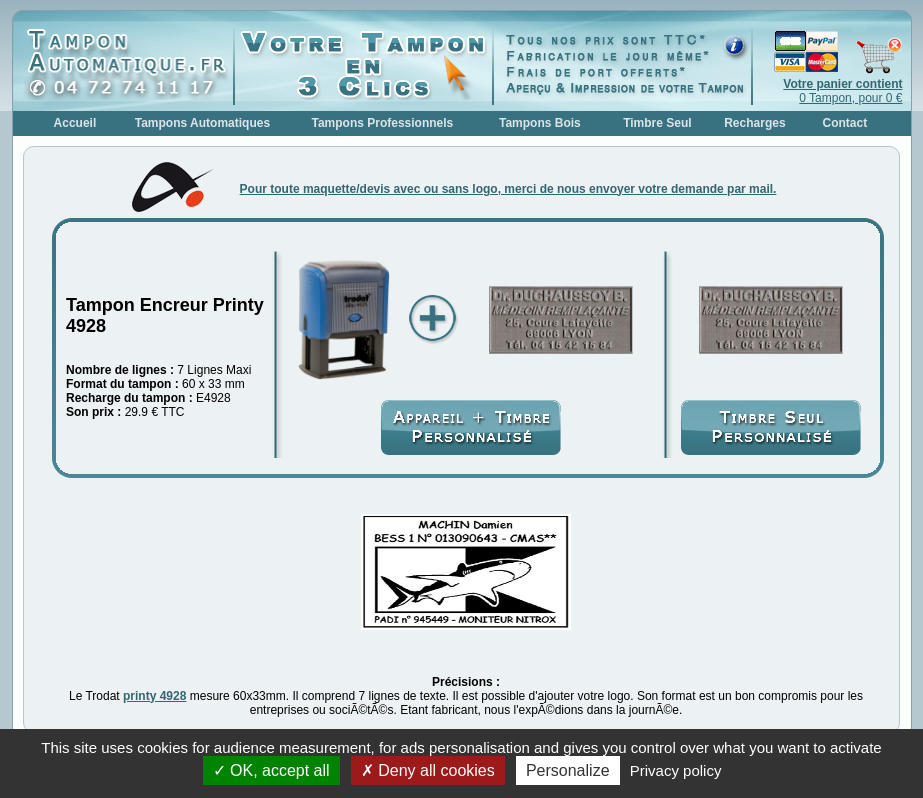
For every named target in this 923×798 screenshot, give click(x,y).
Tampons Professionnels (382, 123)
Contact (845, 123)
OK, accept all (271, 770)
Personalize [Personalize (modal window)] (568, 770)
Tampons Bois (540, 123)
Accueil (75, 123)
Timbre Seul (657, 123)
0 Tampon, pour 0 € (842, 91)
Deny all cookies (428, 770)
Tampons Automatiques (202, 123)
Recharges (754, 123)
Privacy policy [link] (676, 770)
